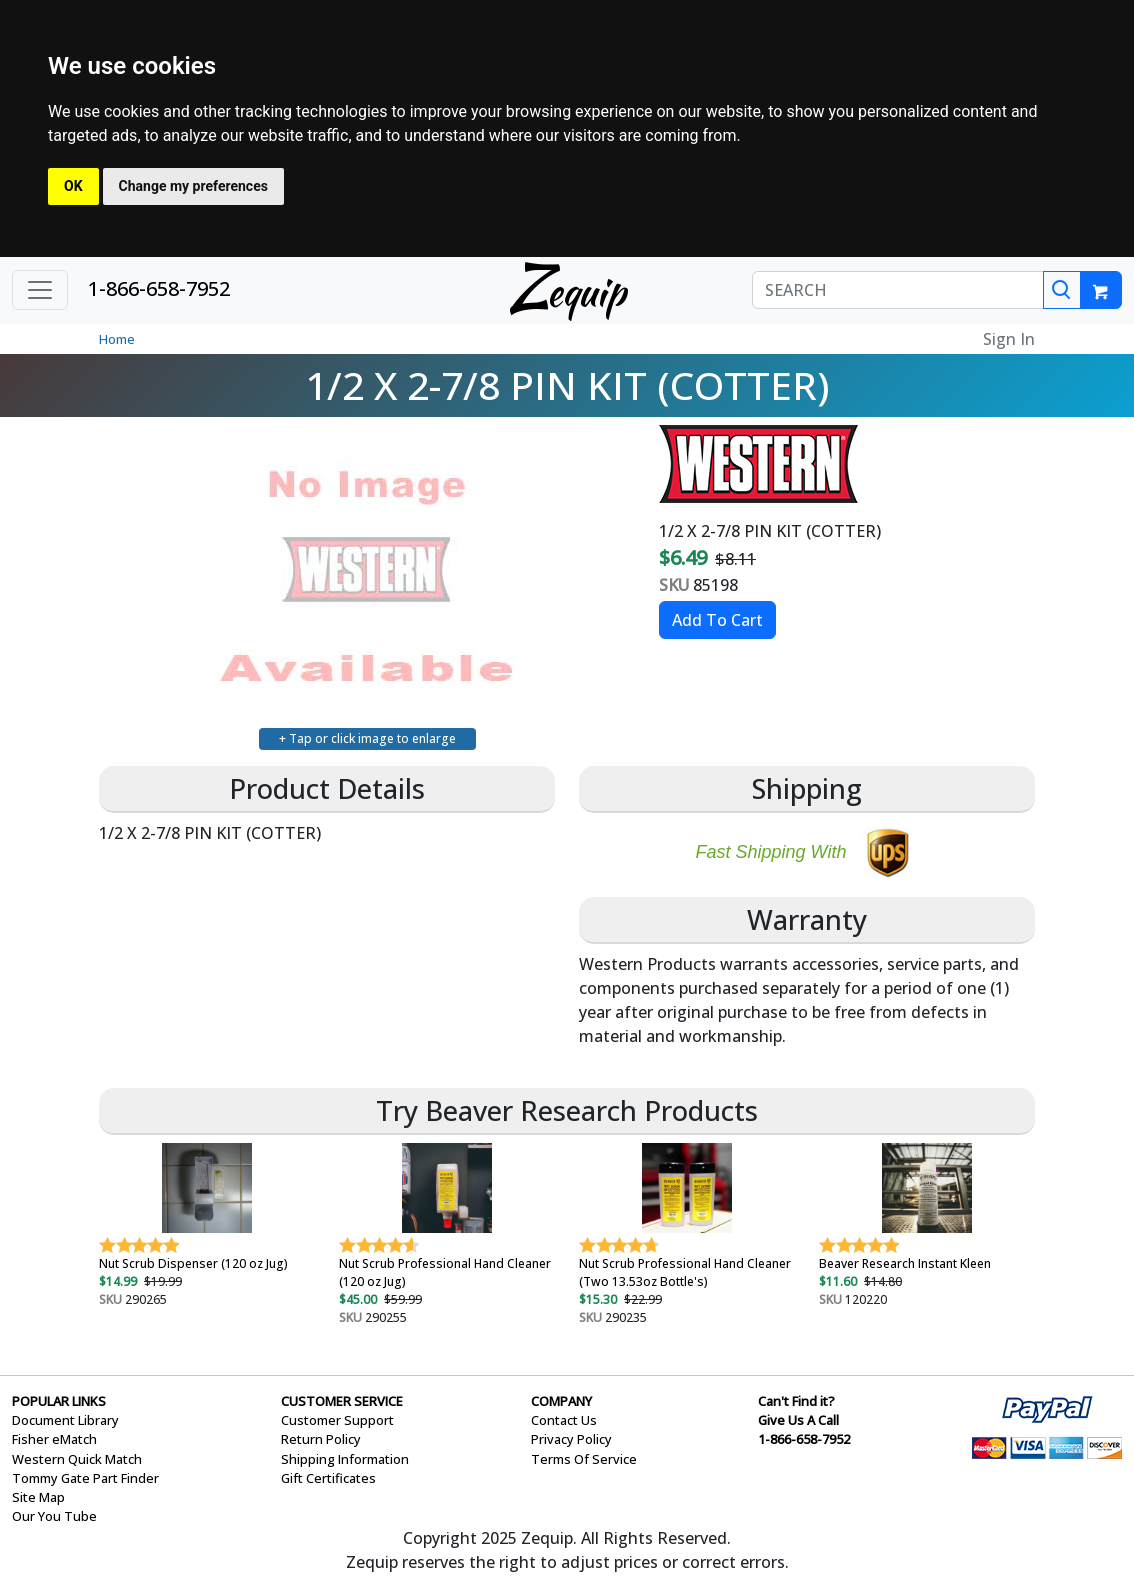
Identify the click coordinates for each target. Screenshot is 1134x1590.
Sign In (1009, 339)
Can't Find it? (796, 1401)
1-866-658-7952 (159, 288)
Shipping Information (345, 1459)
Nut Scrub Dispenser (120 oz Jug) (193, 1263)
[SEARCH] (898, 290)
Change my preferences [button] (193, 186)
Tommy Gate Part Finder (85, 1478)
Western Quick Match (77, 1459)
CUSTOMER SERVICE (342, 1401)
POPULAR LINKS (59, 1401)
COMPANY (561, 1401)
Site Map (38, 1497)
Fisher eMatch (54, 1439)
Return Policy (321, 1439)
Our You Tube (54, 1516)
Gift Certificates (328, 1478)
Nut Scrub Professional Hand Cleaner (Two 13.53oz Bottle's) (685, 1272)
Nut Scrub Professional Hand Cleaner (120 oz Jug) (445, 1272)
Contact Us (564, 1420)
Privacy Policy (571, 1439)
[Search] (1062, 290)
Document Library (65, 1420)
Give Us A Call (798, 1420)
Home (117, 339)
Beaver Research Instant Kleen (905, 1263)
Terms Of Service (584, 1459)
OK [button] (73, 186)
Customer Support (337, 1420)
